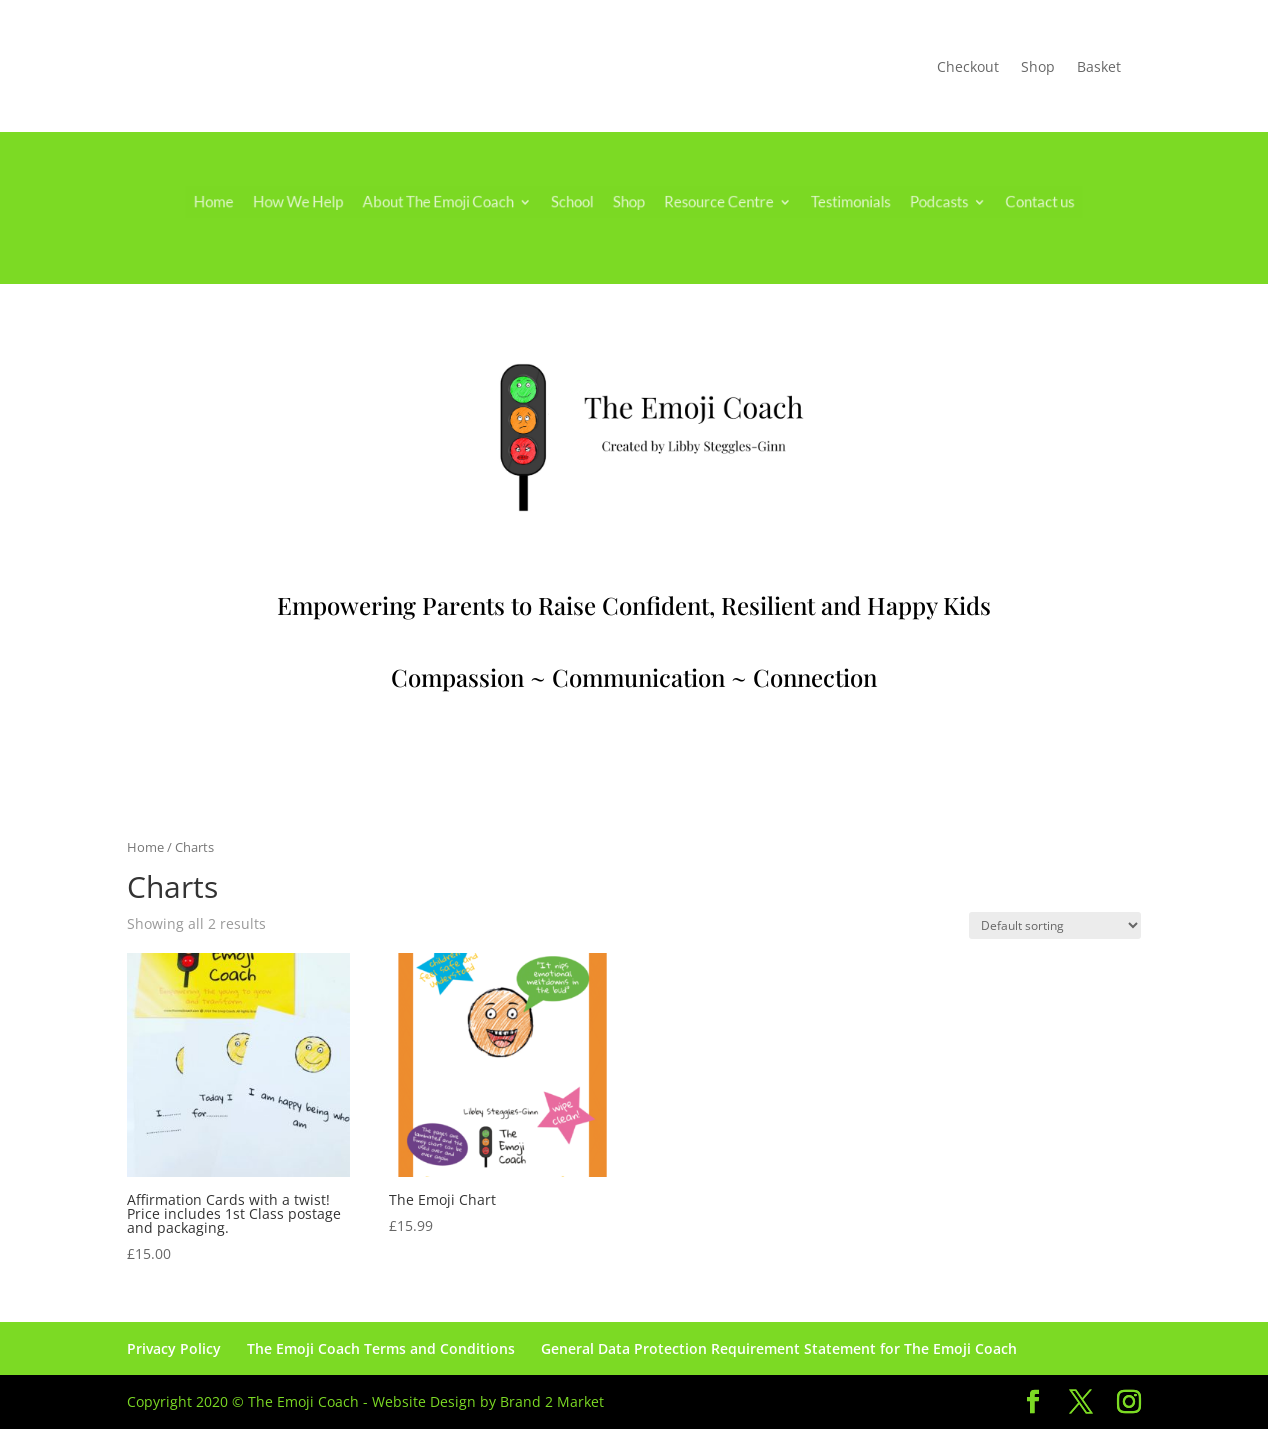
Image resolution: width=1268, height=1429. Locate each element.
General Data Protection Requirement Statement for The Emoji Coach (779, 1348)
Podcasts (909, 202)
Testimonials (829, 202)
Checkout (968, 68)
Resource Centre (710, 202)
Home (255, 202)
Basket (1099, 68)
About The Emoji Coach (457, 202)
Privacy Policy (174, 1348)
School (578, 202)
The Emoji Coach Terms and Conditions (381, 1348)
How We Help (330, 202)
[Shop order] (1055, 925)
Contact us (1000, 202)
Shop (1038, 68)
